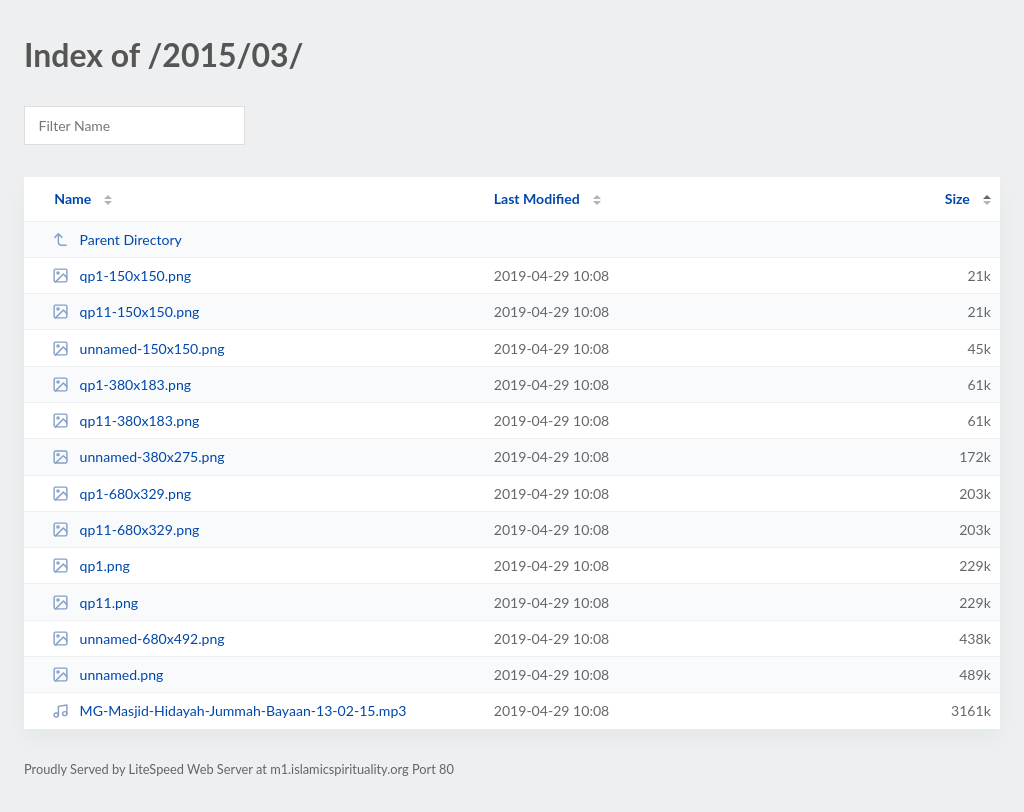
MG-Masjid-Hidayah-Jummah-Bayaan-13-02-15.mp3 (229, 710)
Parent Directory (117, 239)
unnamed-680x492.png (138, 638)
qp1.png (91, 565)
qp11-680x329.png (125, 529)
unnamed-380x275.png (138, 456)
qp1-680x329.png (121, 493)
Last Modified (537, 198)
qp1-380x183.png (121, 384)
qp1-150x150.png (121, 275)
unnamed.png (107, 674)
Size (957, 198)
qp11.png (95, 602)
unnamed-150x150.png (138, 348)
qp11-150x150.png (125, 311)
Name (72, 198)
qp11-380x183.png (125, 420)
